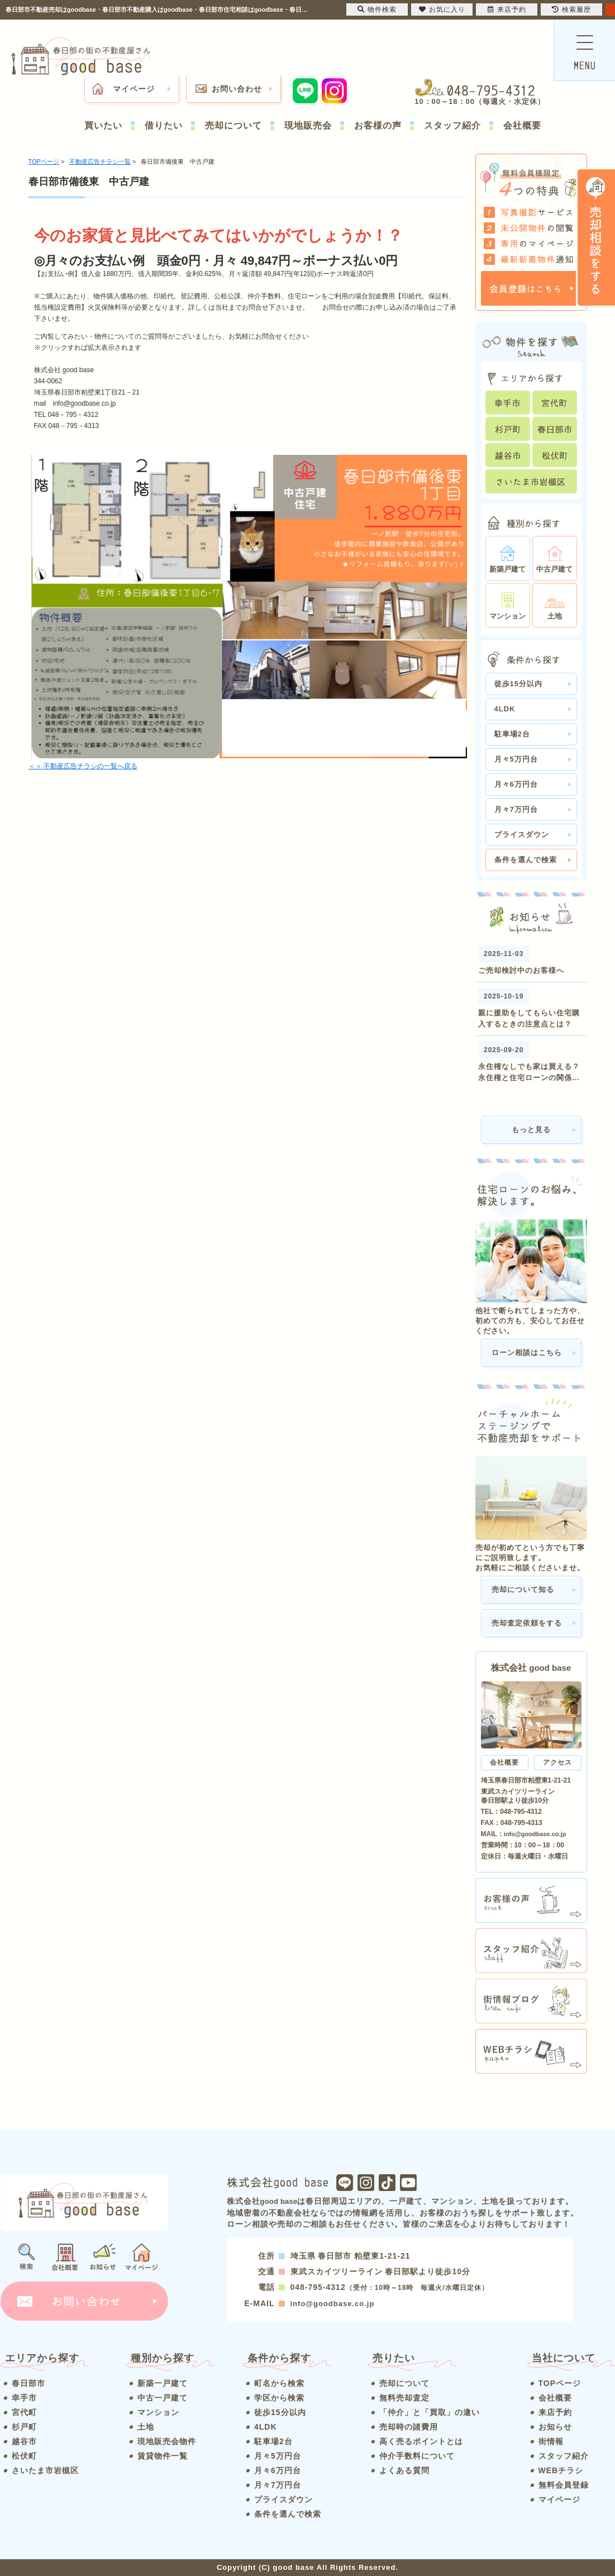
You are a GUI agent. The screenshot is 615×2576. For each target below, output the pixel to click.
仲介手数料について (417, 2455)
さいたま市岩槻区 (45, 2470)
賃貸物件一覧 (162, 2455)
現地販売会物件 (166, 2441)
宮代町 (24, 2412)
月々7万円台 (516, 809)
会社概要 (522, 125)
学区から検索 (279, 2397)
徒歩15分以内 (518, 683)
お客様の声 (378, 125)
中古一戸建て (162, 2397)
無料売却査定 (404, 2397)
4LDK (505, 709)
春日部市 (28, 2383)
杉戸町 (24, 2426)
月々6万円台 (516, 784)
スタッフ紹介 (452, 125)
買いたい (103, 125)
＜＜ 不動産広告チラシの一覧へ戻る (82, 766)
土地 (145, 2426)
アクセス (557, 1762)
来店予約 (555, 2412)
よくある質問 (404, 2470)
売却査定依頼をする (527, 1623)
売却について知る (523, 1589)
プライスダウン (521, 834)
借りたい (164, 125)
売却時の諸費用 (408, 2426)
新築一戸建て (162, 2383)
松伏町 (24, 2455)
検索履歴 (571, 9)
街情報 (551, 2441)
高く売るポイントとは (421, 2441)
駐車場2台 (512, 734)
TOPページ (559, 2383)
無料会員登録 (563, 2484)
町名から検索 (279, 2383)
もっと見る (531, 1129)
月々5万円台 (516, 759)
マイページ (134, 88)
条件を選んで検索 (525, 860)
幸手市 (24, 2397)
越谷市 (24, 2441)
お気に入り (442, 9)
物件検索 (377, 9)
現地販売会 (308, 125)
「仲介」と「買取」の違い (429, 2412)
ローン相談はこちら (527, 1352)
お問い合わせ (237, 88)
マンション (158, 2412)
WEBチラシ (561, 2470)
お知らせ (555, 2426)
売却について (233, 125)
